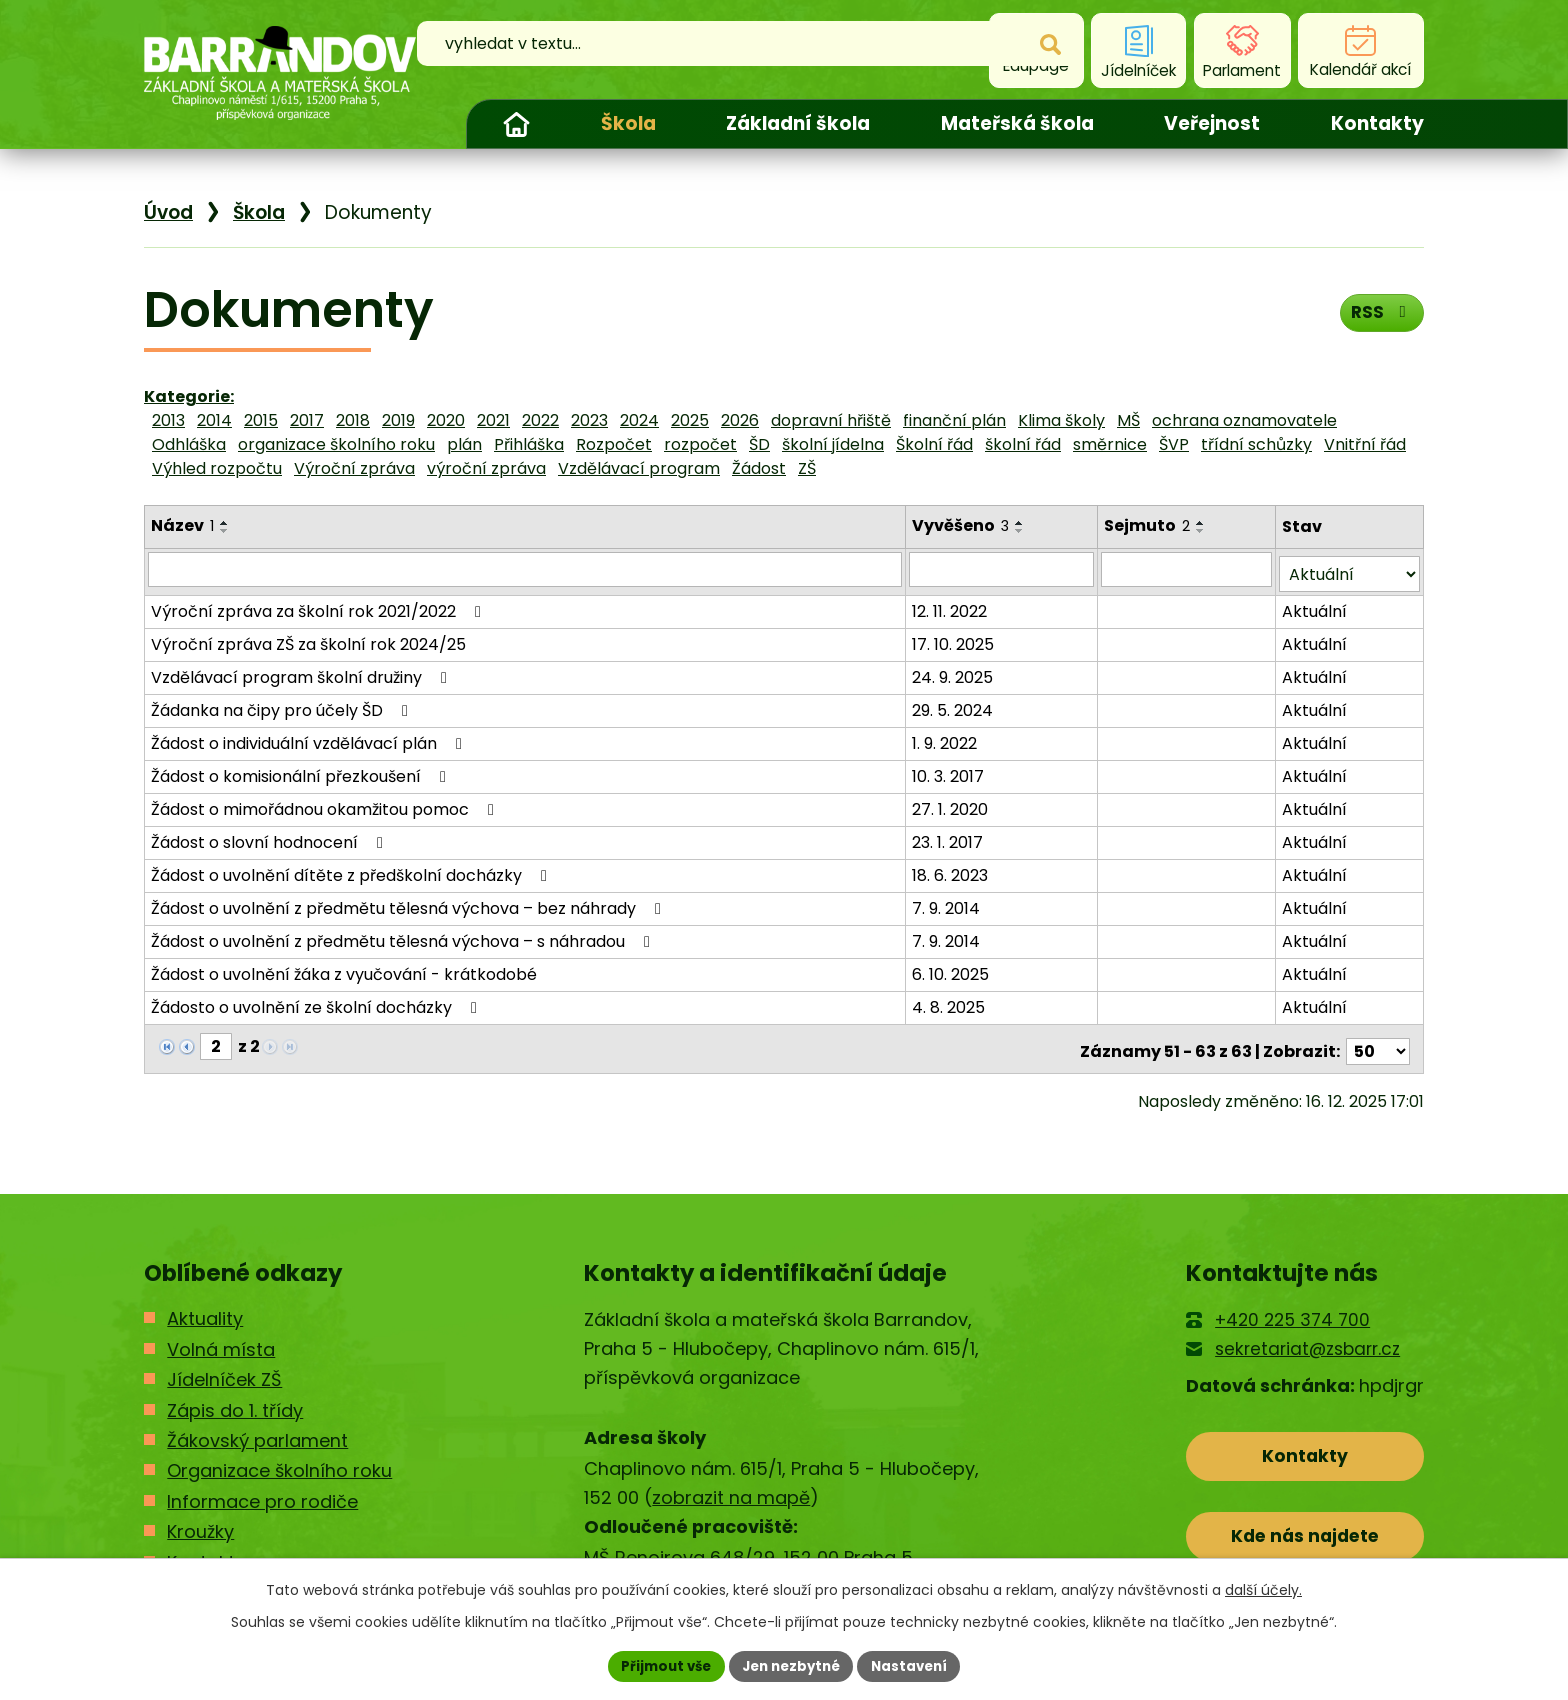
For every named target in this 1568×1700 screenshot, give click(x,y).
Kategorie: (189, 396)
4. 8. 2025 (950, 1002)
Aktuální (1315, 606)
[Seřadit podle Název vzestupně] (225, 523)
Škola (628, 123)
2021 (493, 420)
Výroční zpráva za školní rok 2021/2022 (319, 606)
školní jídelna (833, 444)
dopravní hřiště (831, 420)
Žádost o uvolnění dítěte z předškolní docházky (352, 870)
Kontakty (1377, 123)
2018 (353, 420)
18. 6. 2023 (952, 870)
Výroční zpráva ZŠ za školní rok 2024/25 (308, 639)
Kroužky (200, 1521)
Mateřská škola (1017, 123)
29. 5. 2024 (954, 705)
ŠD (759, 444)
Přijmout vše (659, 1665)
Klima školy (1061, 420)
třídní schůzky (1256, 444)
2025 (690, 420)
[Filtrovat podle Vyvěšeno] (1004, 569)
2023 (589, 420)
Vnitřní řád (1365, 444)
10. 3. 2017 (950, 771)
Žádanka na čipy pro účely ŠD (283, 705)
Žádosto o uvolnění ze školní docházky (317, 1002)
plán (464, 444)
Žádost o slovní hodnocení (270, 837)
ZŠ (807, 468)
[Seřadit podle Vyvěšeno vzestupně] (1022, 523)
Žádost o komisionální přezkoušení (302, 771)
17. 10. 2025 (955, 639)
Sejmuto (1149, 525)
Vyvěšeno (962, 525)
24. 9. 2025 (954, 672)
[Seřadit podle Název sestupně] (225, 531)
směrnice (1110, 444)
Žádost (759, 468)
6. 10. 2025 (952, 969)
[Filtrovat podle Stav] (1350, 569)
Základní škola (798, 123)
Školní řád (934, 444)
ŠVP (1174, 444)
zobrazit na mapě (731, 1487)
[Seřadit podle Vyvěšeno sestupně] (1022, 531)
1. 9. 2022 (946, 738)
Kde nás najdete (1305, 1531)
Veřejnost (1212, 123)
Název (182, 525)
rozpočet (700, 444)
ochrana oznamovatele (1244, 420)
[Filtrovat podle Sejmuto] (1188, 569)
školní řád (1023, 444)
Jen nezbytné (791, 1665)
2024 (639, 420)
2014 (214, 420)
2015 (261, 420)
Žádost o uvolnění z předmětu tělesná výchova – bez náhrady (409, 903)
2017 (307, 420)
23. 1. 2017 (949, 837)
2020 (446, 420)
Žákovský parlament (257, 1430)
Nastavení (916, 1665)
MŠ (1128, 420)
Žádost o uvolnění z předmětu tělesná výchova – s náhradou (404, 936)
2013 (168, 420)
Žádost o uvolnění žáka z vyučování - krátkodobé (344, 969)
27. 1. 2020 (952, 804)
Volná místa (221, 1339)
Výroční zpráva (354, 468)
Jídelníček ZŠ (224, 1369)
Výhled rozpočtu (217, 468)
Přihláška (529, 444)
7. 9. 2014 (948, 903)
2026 (740, 420)
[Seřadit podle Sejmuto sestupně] (1203, 531)
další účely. (1263, 1588)
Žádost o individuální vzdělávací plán (310, 738)
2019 (398, 420)
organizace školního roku (336, 444)
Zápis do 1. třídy (235, 1399)
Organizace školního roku (279, 1460)
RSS (1379, 316)
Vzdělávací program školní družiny (302, 672)
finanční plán (954, 420)
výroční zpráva (486, 468)
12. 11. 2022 (951, 606)
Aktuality (205, 1308)
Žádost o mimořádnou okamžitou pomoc (326, 804)
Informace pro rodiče (262, 1491)
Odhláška (189, 444)
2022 (540, 420)
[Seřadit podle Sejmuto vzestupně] (1203, 523)
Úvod (516, 124)
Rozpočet (614, 444)
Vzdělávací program (639, 468)
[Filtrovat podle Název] (526, 569)
